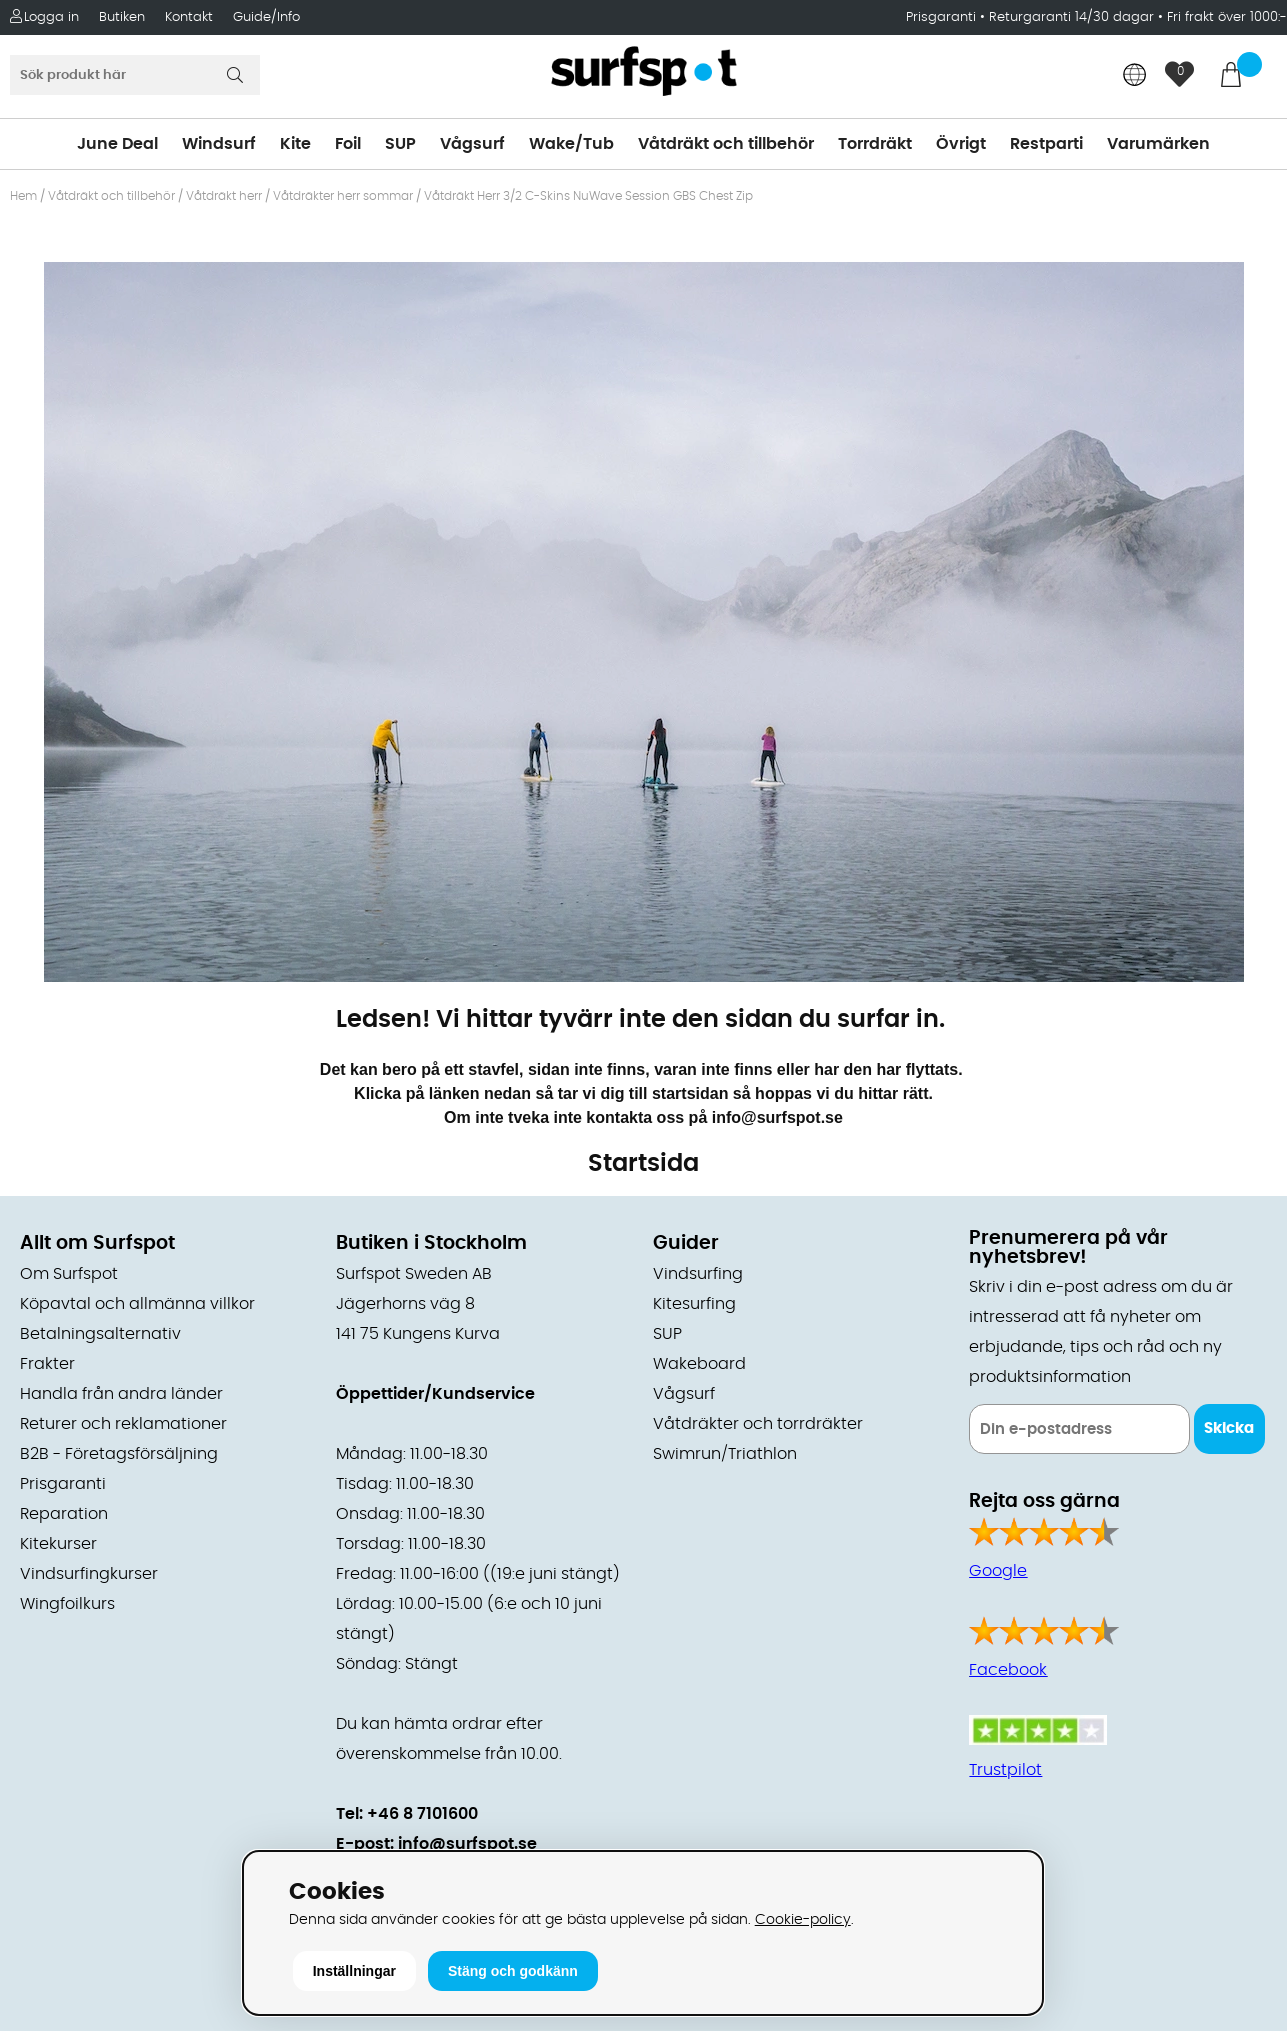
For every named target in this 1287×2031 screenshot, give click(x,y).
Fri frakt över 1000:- (1227, 17)
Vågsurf (472, 144)
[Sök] (135, 75)
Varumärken (1158, 144)
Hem (23, 196)
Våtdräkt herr (224, 196)
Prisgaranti (943, 17)
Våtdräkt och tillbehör (726, 144)
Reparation (64, 1514)
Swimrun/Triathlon (725, 1454)
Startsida (643, 1164)
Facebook (1008, 1670)
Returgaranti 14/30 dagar (1071, 17)
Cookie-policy (803, 1919)
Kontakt (189, 17)
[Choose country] (1135, 76)
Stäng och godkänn (513, 1971)
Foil (348, 144)
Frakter (47, 1364)
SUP (400, 144)
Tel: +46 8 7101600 (407, 1814)
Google (998, 1571)
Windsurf (219, 144)
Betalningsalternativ (100, 1334)
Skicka (1229, 1428)
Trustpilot (1005, 1770)
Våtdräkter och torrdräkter (758, 1424)
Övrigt (961, 144)
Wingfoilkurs (67, 1604)
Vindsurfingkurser (89, 1574)
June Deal (117, 144)
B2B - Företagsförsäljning (119, 1454)
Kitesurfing (694, 1304)
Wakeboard (699, 1364)
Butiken (122, 17)
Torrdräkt (875, 144)
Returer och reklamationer (123, 1424)
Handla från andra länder (121, 1394)
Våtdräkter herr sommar (343, 196)
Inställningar (354, 1971)
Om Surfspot (69, 1274)
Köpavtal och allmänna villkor (137, 1304)
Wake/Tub (571, 144)
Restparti (1046, 144)
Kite (295, 144)
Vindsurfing (698, 1274)
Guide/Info (266, 17)
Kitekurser (58, 1544)
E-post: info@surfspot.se (436, 1844)
